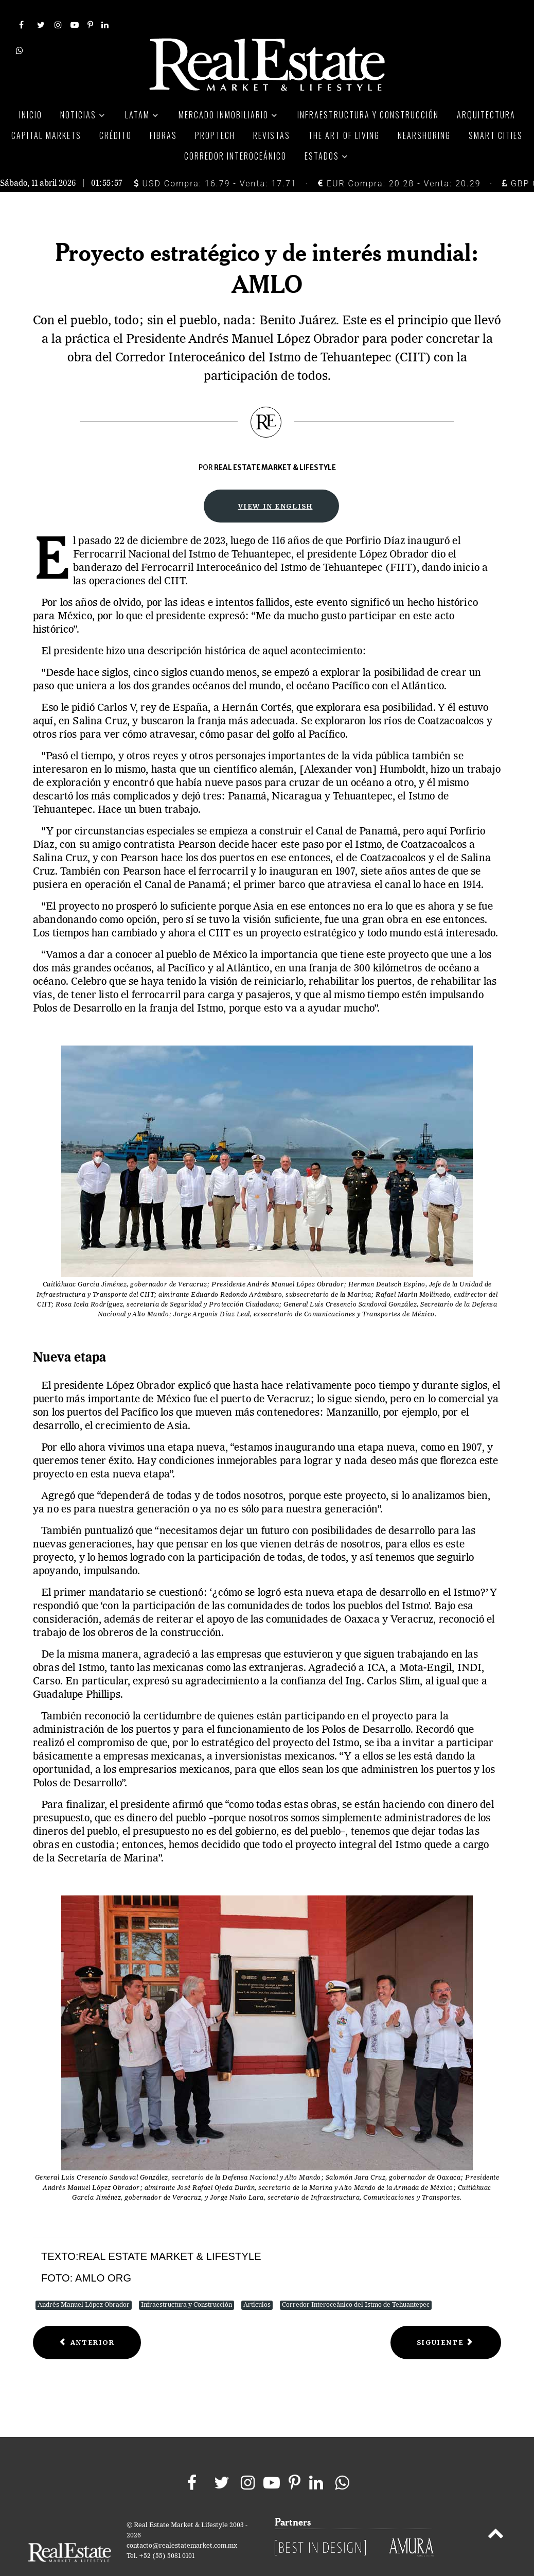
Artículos (257, 2281)
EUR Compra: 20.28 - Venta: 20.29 (399, 160)
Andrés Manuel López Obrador (84, 2281)
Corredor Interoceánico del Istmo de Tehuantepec (356, 2281)
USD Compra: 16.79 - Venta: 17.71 (215, 160)
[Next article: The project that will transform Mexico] (445, 2319)
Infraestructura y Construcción (186, 2281)
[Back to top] (495, 2512)
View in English (275, 483)
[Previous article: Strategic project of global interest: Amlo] (87, 2319)
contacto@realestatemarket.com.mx (182, 2522)
